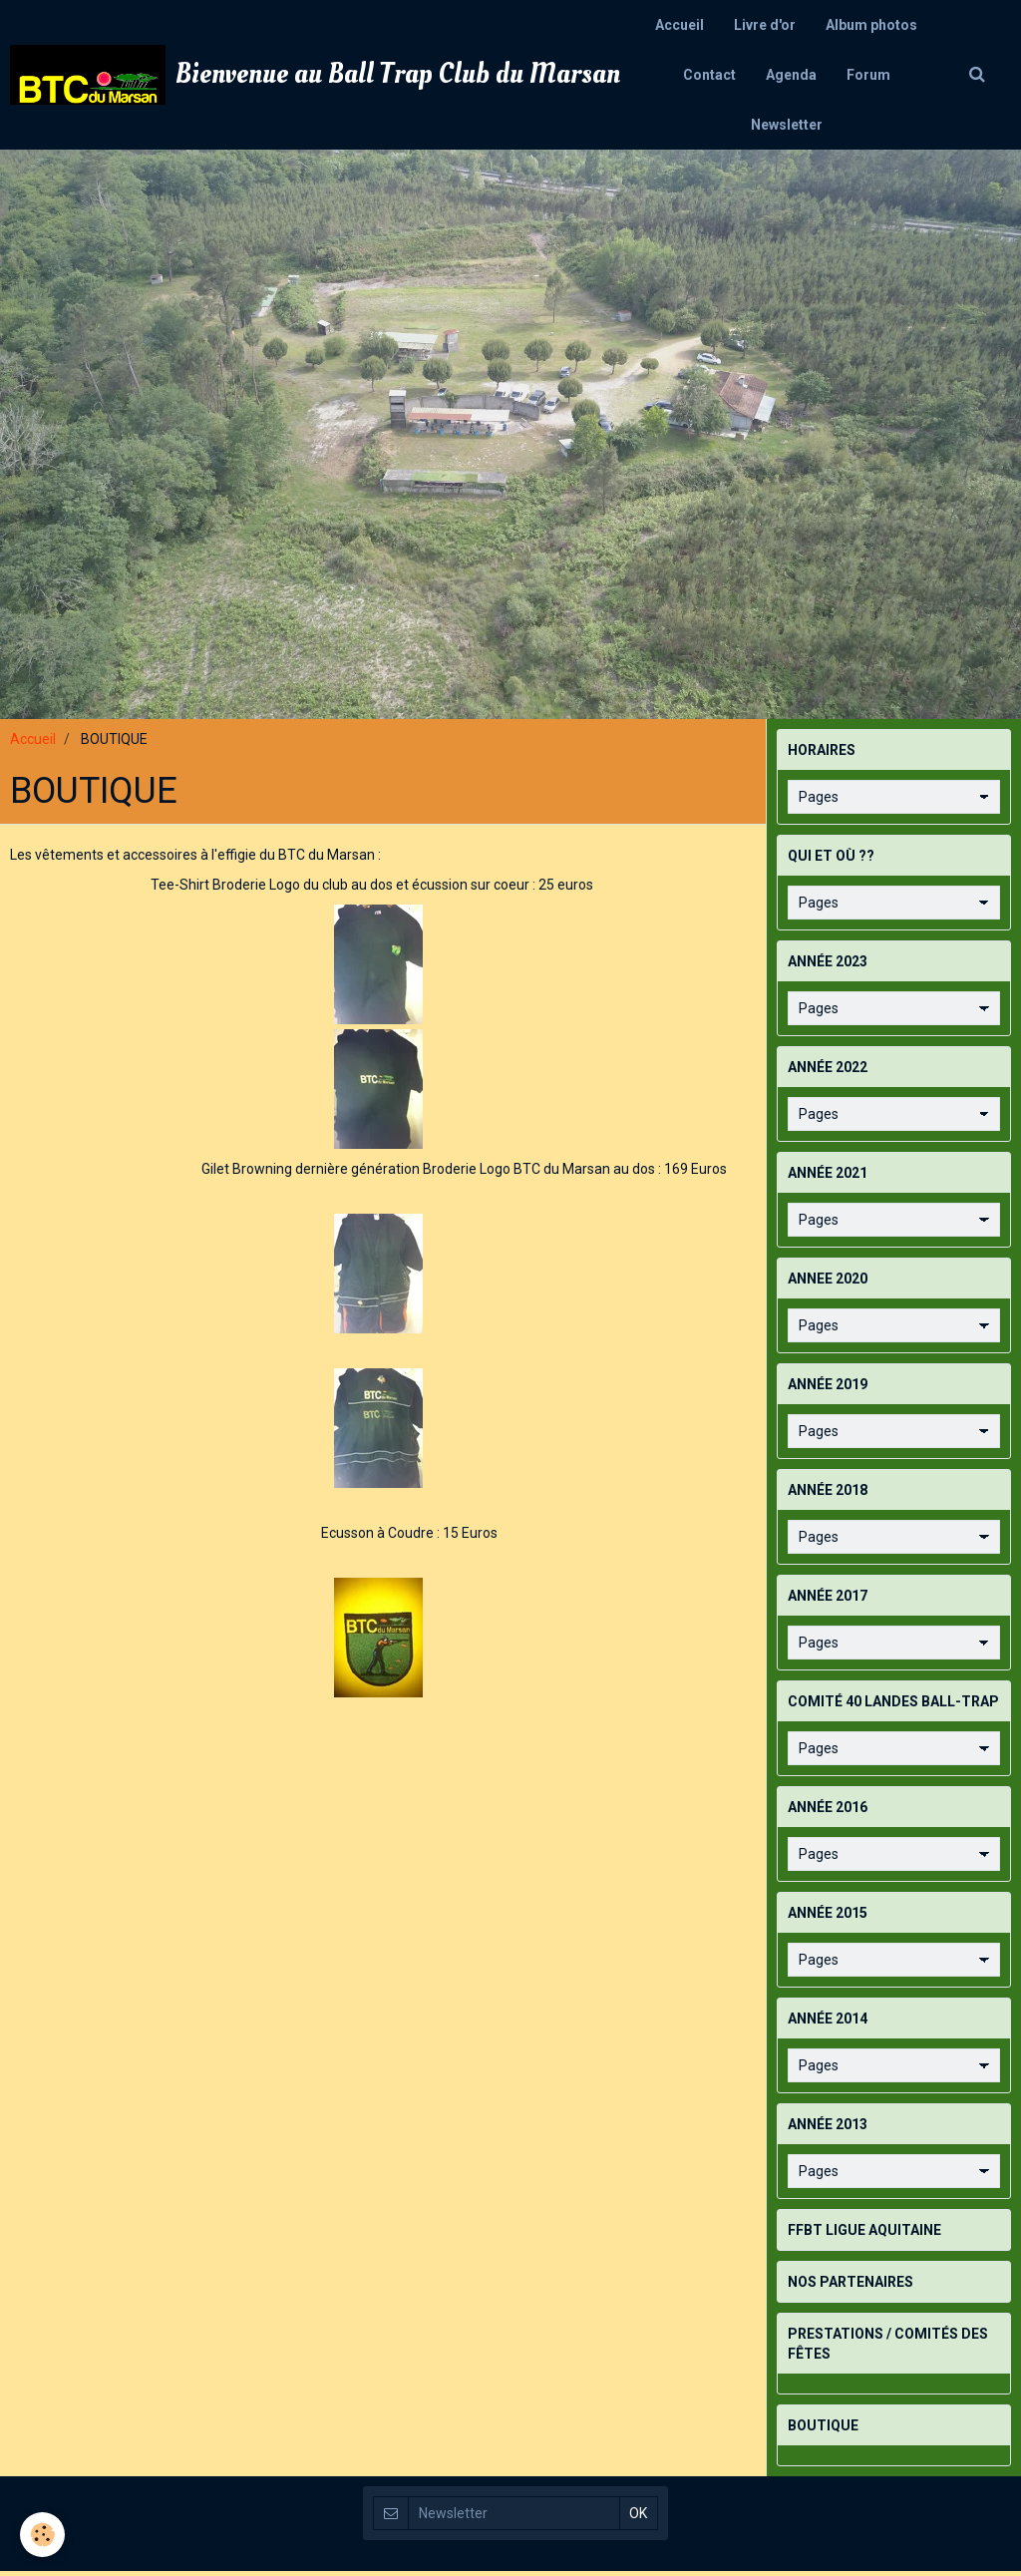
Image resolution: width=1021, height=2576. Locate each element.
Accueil (679, 25)
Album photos (871, 25)
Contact (709, 75)
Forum (868, 75)
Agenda (791, 75)
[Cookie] (42, 2534)
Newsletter (787, 125)
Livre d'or (765, 25)
